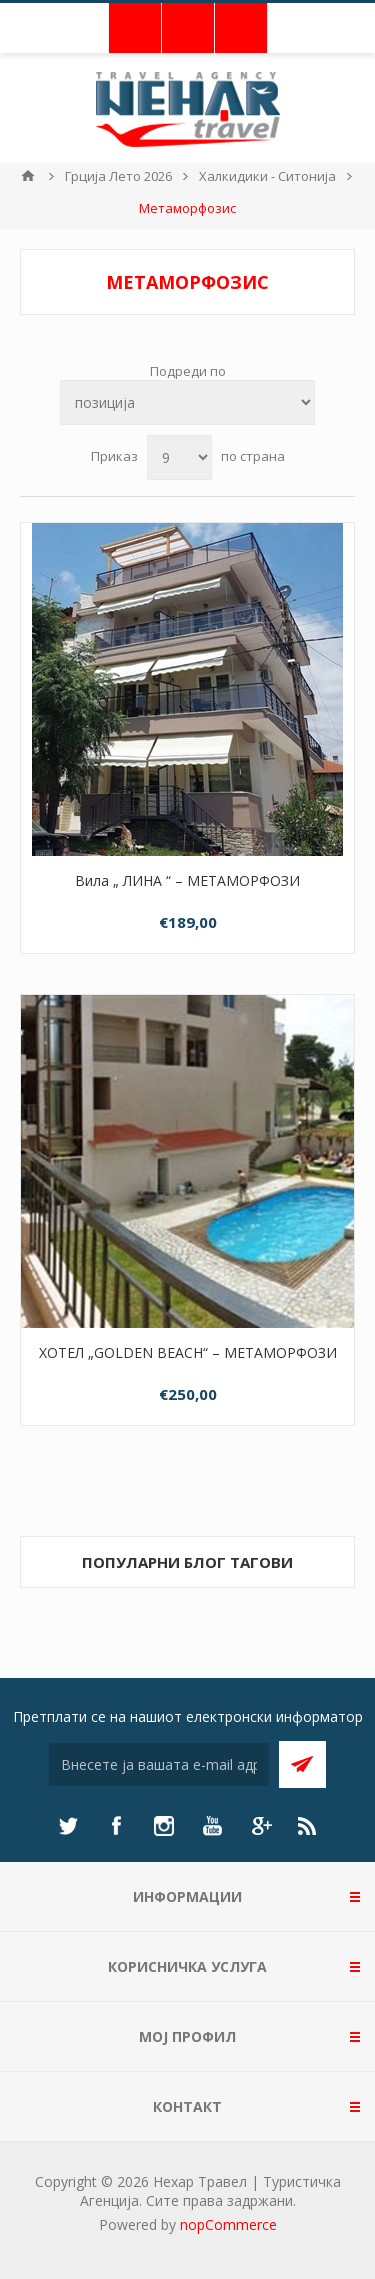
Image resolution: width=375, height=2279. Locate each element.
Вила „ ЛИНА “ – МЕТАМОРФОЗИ (187, 880)
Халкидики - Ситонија (267, 176)
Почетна (28, 176)
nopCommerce (228, 2224)
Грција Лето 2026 (118, 176)
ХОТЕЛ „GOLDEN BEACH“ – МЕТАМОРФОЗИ (188, 1352)
